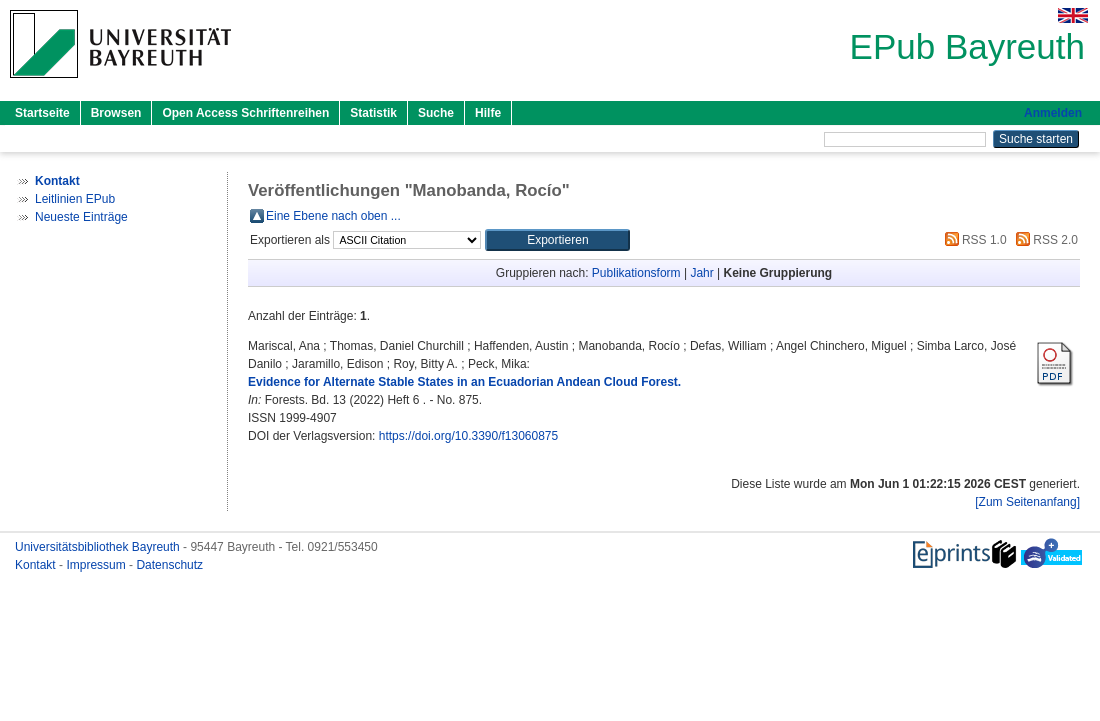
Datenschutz (169, 565)
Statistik (373, 113)
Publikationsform (636, 273)
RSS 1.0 (973, 240)
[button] (557, 240)
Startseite (42, 113)
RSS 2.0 (1044, 240)
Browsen (116, 113)
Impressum (97, 565)
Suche (436, 113)
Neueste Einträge (81, 217)
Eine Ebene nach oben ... (333, 216)
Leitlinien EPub (75, 199)
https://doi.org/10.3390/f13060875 (468, 436)
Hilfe (488, 113)
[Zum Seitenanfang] (1027, 502)
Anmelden (1053, 113)
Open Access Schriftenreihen (245, 113)
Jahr (701, 273)
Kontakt (37, 565)
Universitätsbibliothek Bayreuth (99, 547)
